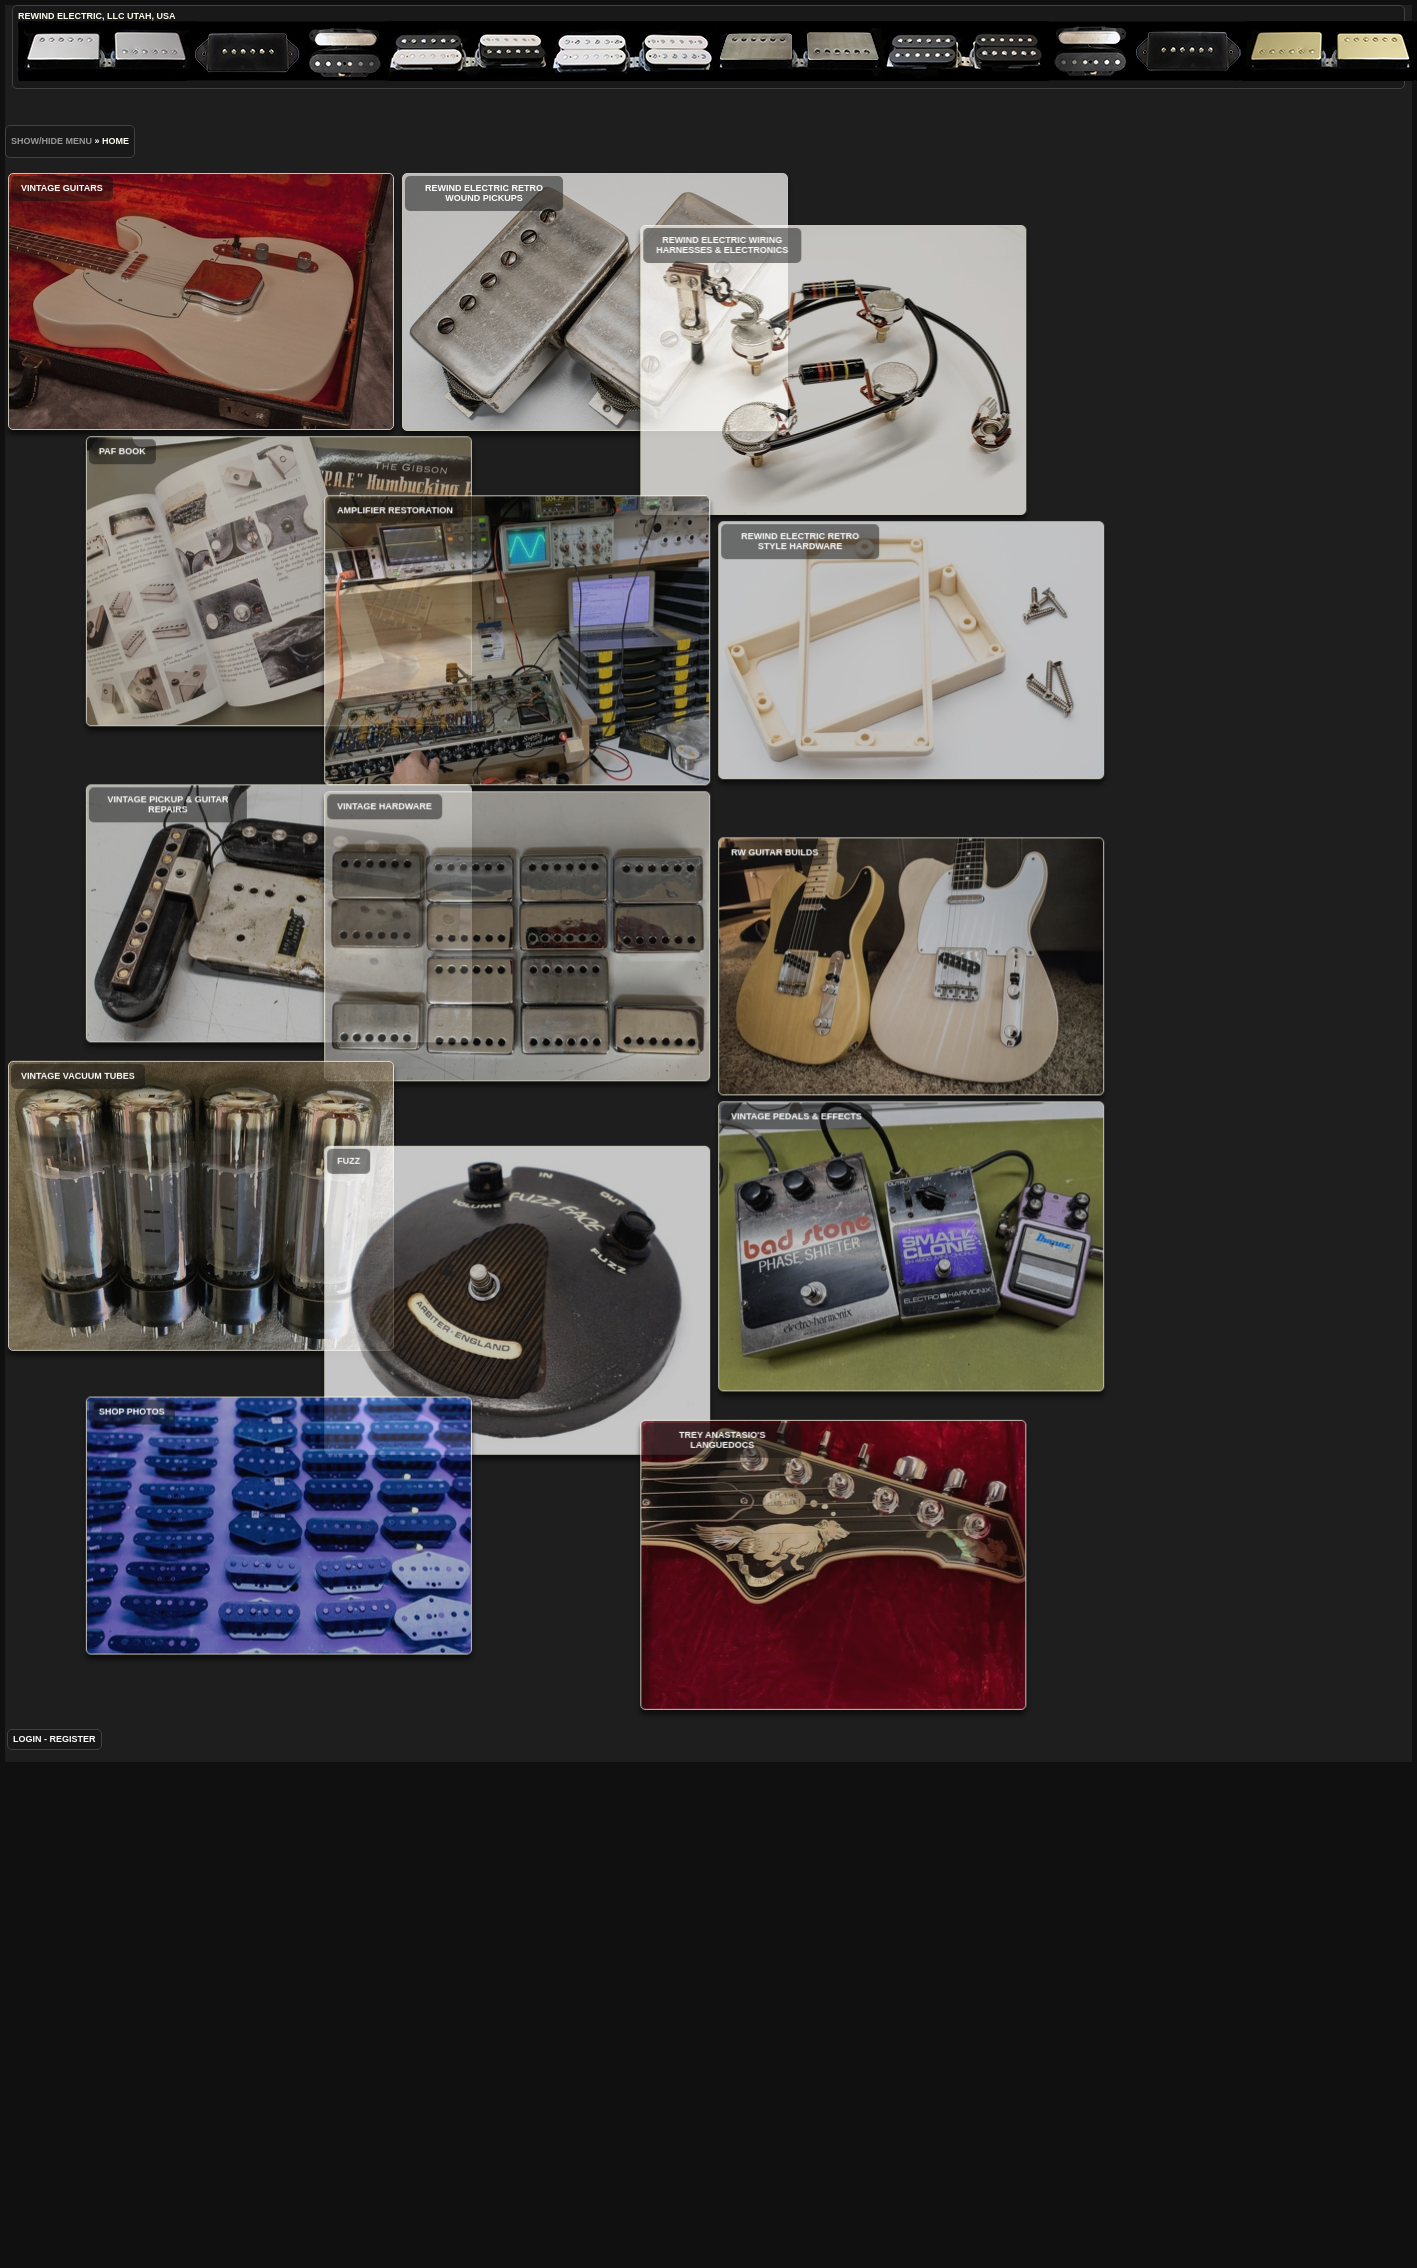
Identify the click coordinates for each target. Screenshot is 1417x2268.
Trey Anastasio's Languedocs (683, 1687)
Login (27, 1847)
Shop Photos (354, 1626)
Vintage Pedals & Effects (836, 1347)
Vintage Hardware (442, 993)
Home (115, 141)
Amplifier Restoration (442, 697)
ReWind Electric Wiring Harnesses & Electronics (683, 420)
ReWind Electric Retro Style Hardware (836, 701)
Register (73, 1847)
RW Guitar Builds (836, 1067)
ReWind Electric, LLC (71, 16)
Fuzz (442, 1413)
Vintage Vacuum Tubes (201, 1268)
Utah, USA (151, 16)
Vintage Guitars (201, 301)
